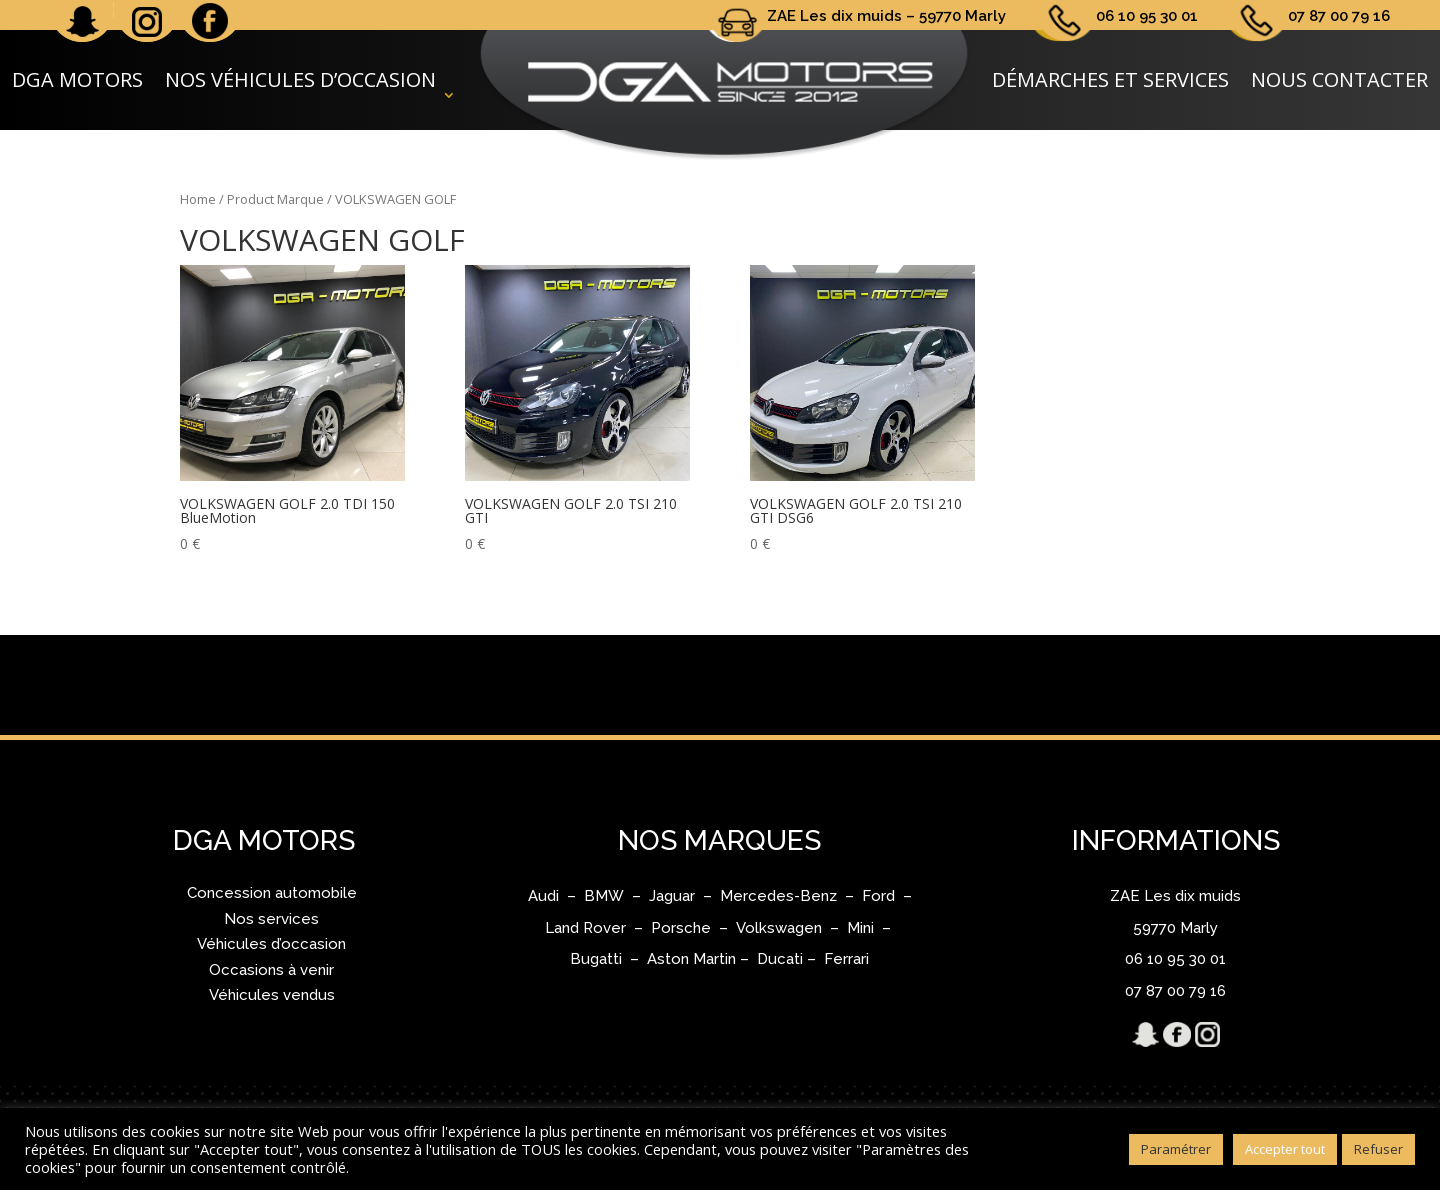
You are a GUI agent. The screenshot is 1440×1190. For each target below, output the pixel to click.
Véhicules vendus (272, 995)
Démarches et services (1110, 79)
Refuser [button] (1378, 1149)
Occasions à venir (271, 970)
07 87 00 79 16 (1339, 16)
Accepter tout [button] (1285, 1149)
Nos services (271, 919)
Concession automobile (272, 893)
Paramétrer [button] (1176, 1149)
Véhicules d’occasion (271, 944)
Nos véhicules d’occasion (300, 79)
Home (198, 199)
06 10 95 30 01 (1147, 16)
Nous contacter (1339, 79)
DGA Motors (77, 79)
